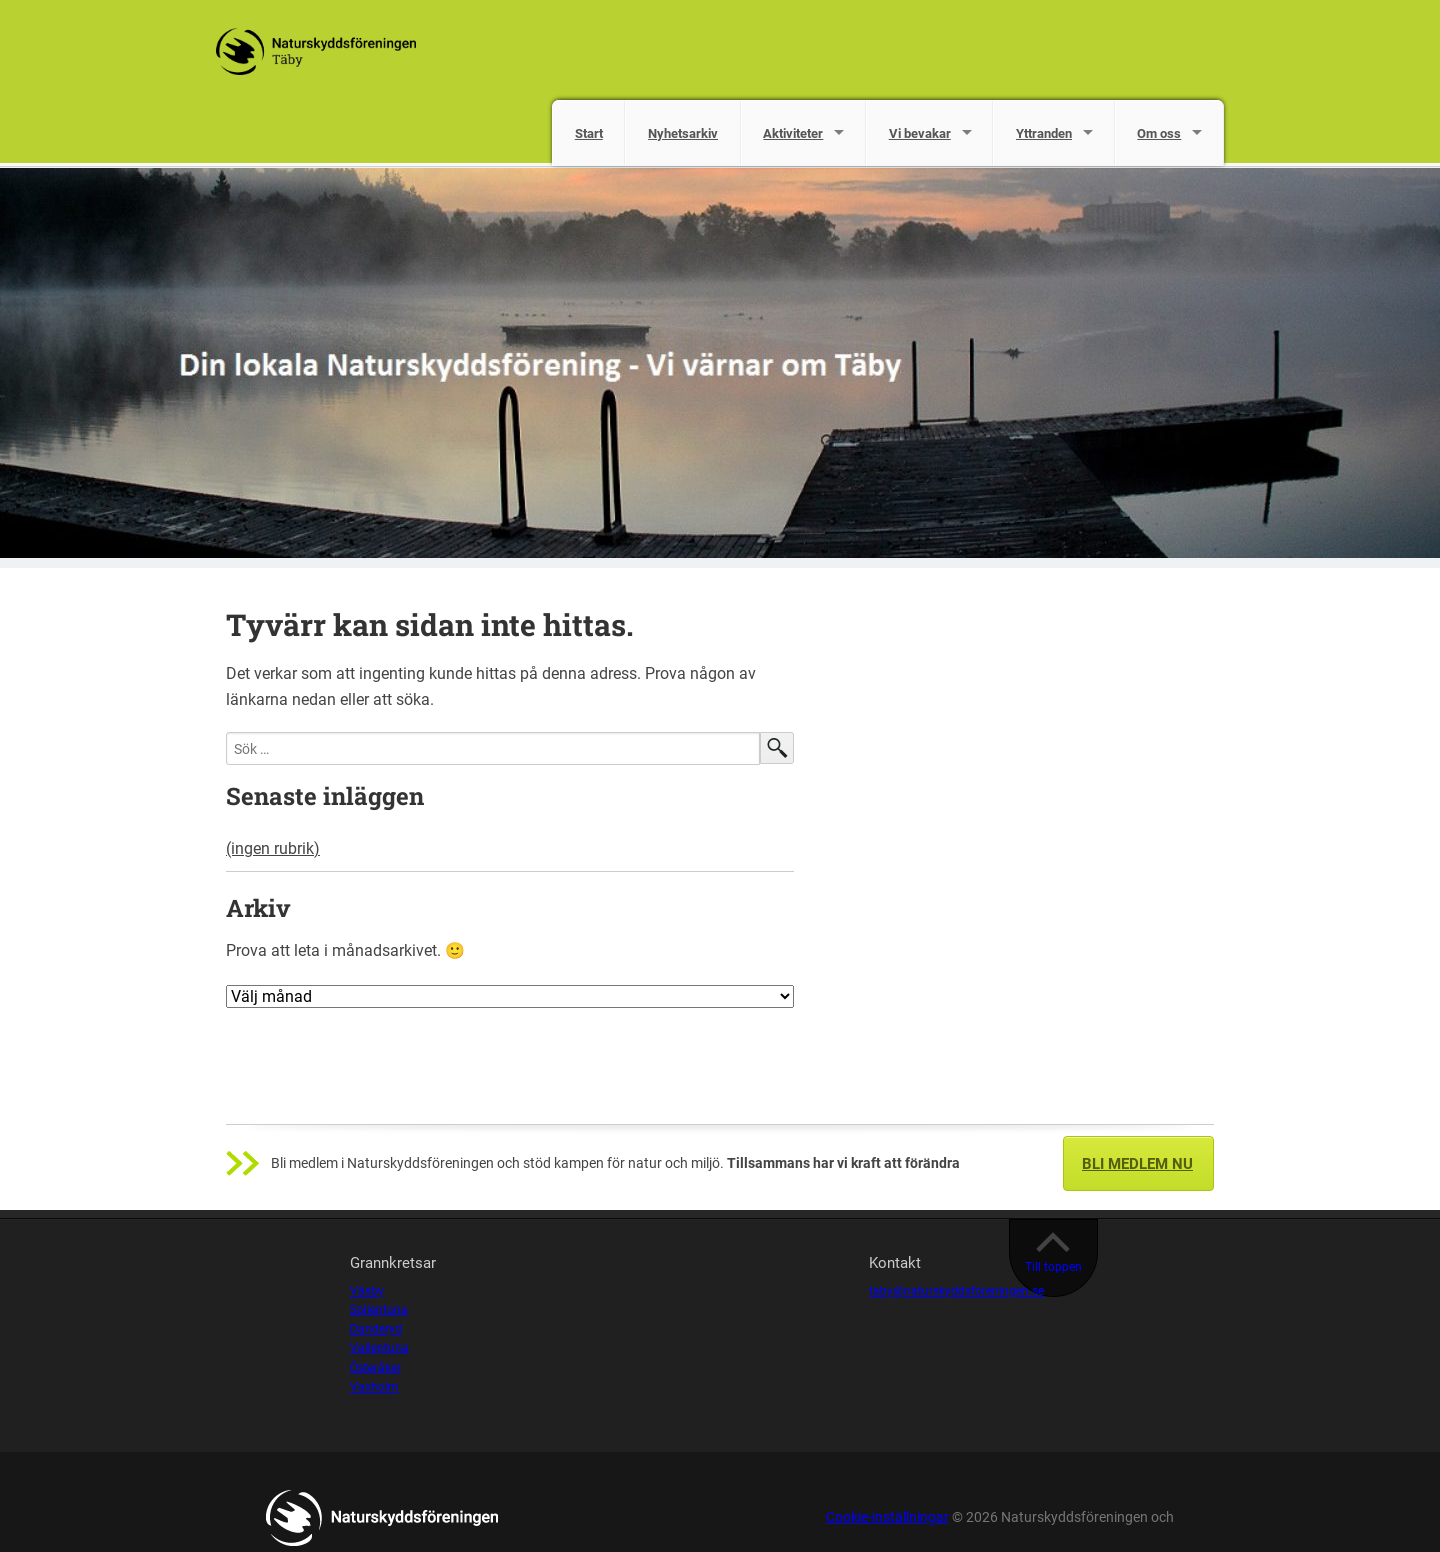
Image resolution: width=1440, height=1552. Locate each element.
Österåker (375, 1368)
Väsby (367, 1291)
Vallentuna (379, 1348)
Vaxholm (374, 1387)
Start (589, 133)
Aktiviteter (793, 133)
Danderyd (376, 1329)
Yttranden (1044, 133)
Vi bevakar (920, 133)
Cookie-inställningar (887, 1517)
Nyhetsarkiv (683, 133)
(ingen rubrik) (273, 848)
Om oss (1159, 133)
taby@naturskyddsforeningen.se (956, 1291)
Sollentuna (379, 1310)
